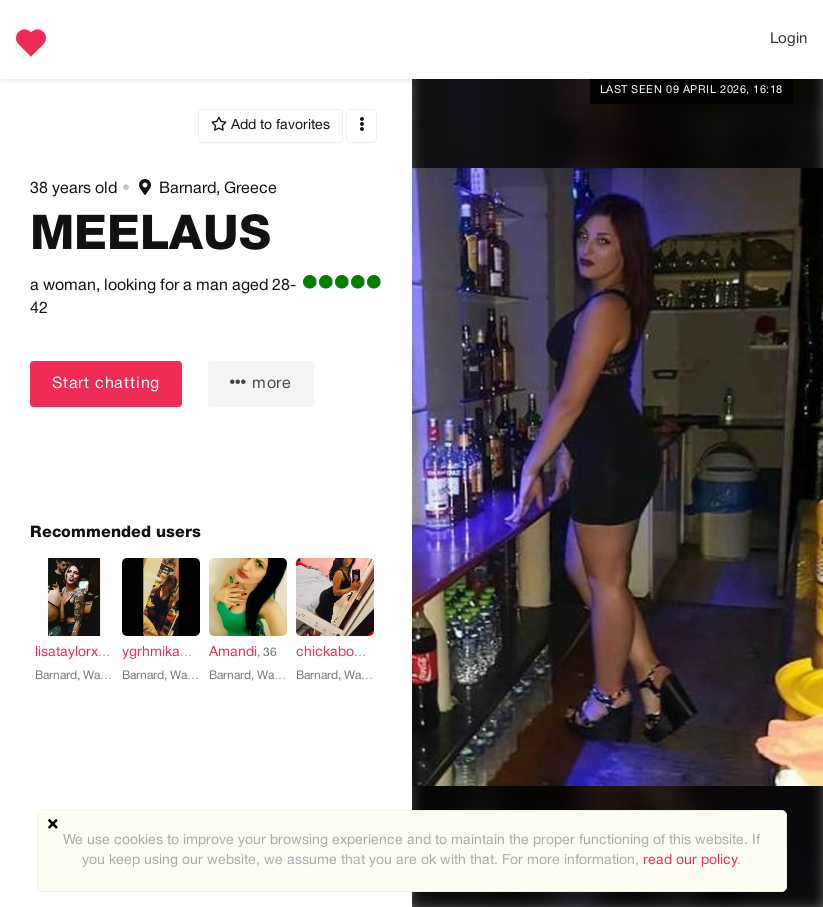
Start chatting (106, 384)
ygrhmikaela (160, 652)
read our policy (690, 860)
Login (788, 39)
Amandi (233, 652)
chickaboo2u (337, 652)
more (261, 382)
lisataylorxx (70, 652)
